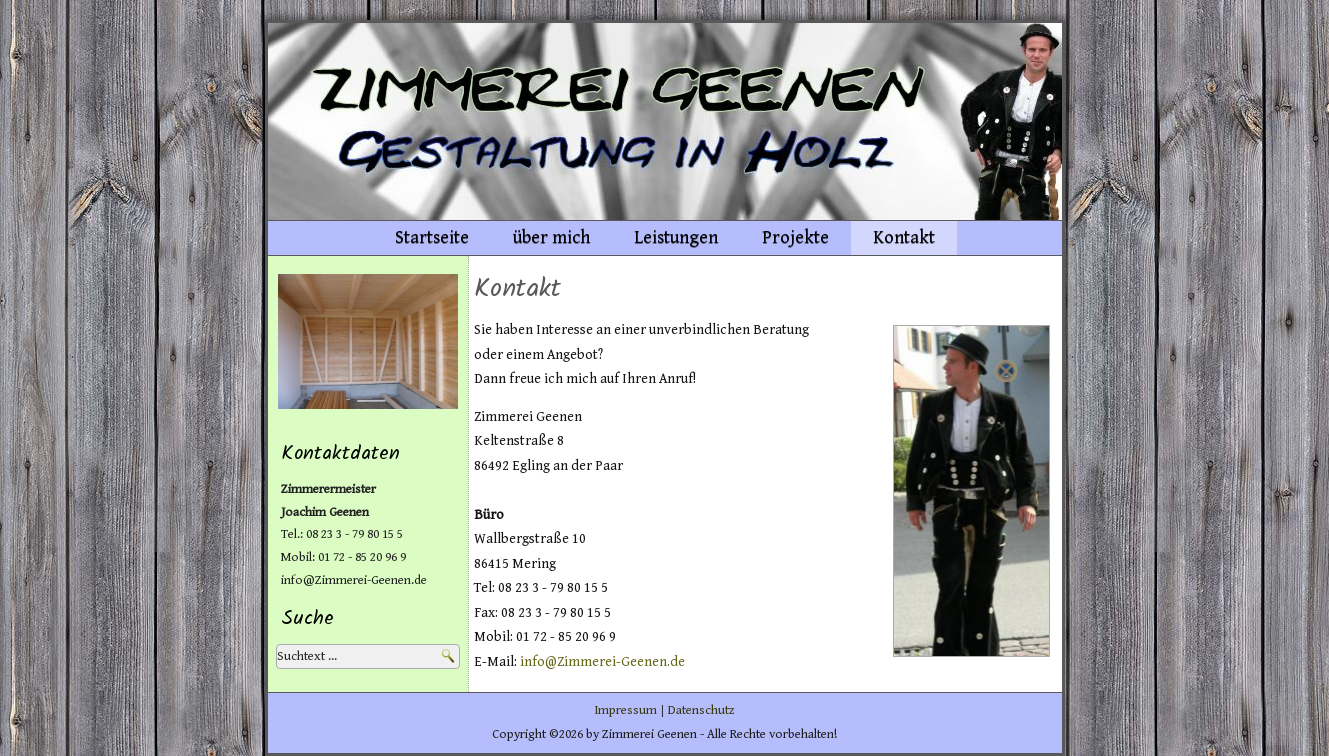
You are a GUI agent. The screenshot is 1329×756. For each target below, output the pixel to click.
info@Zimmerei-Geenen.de (602, 662)
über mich (551, 237)
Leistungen (676, 237)
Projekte (795, 237)
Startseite (432, 237)
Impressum (625, 710)
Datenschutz (701, 710)
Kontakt (904, 237)
